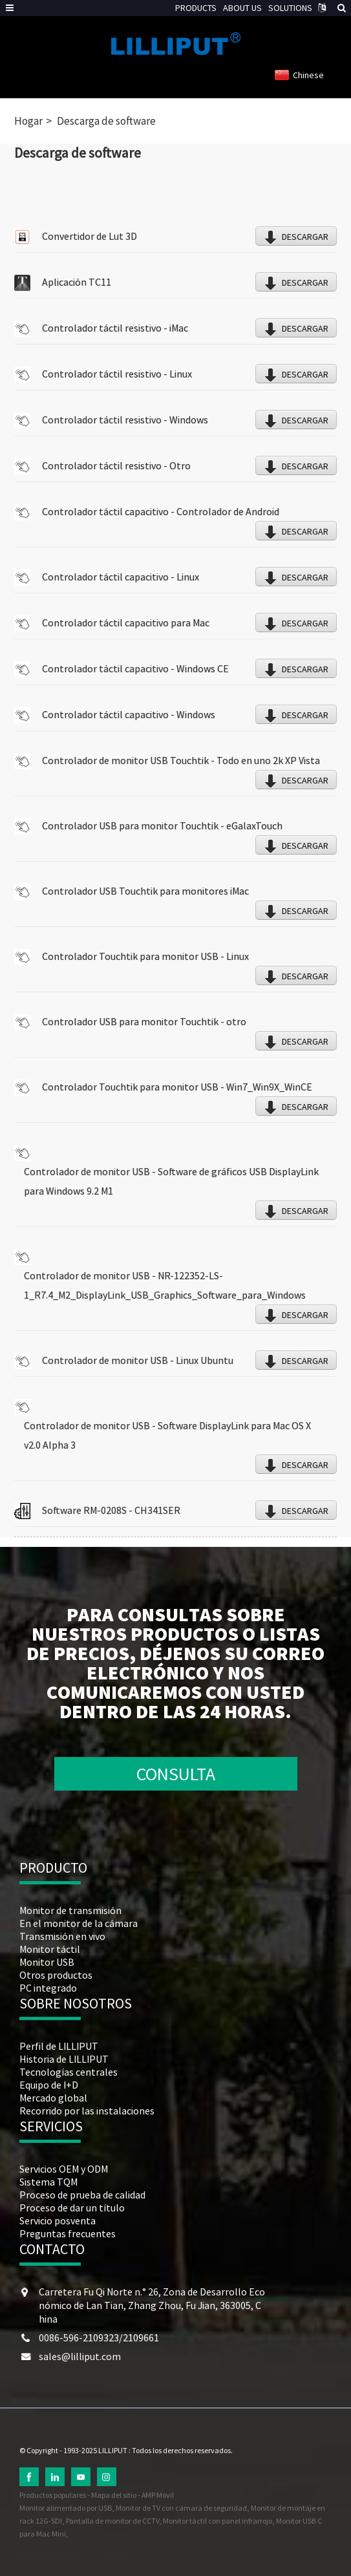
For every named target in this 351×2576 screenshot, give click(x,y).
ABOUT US (242, 8)
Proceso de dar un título (72, 2207)
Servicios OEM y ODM (63, 2168)
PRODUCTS (196, 8)
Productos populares (52, 2495)
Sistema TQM (48, 2181)
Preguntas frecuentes (67, 2233)
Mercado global (53, 2097)
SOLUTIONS (290, 8)
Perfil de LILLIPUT (58, 2045)
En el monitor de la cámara (78, 1923)
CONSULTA (175, 1773)
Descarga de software (106, 121)
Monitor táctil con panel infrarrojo (217, 2521)
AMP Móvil (158, 2495)
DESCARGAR (305, 236)
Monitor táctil (49, 1949)
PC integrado (48, 1987)
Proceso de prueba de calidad (82, 2194)
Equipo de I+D (48, 2084)
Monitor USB (46, 1961)
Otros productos (55, 1974)
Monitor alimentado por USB (65, 2508)
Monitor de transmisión (70, 1910)
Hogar (28, 121)
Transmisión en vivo (62, 1936)
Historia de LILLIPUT (64, 2058)
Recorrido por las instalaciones (86, 2110)
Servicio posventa (57, 2220)
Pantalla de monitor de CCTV (112, 2521)
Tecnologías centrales (68, 2071)
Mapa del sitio (113, 2495)
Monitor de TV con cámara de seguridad (181, 2508)
